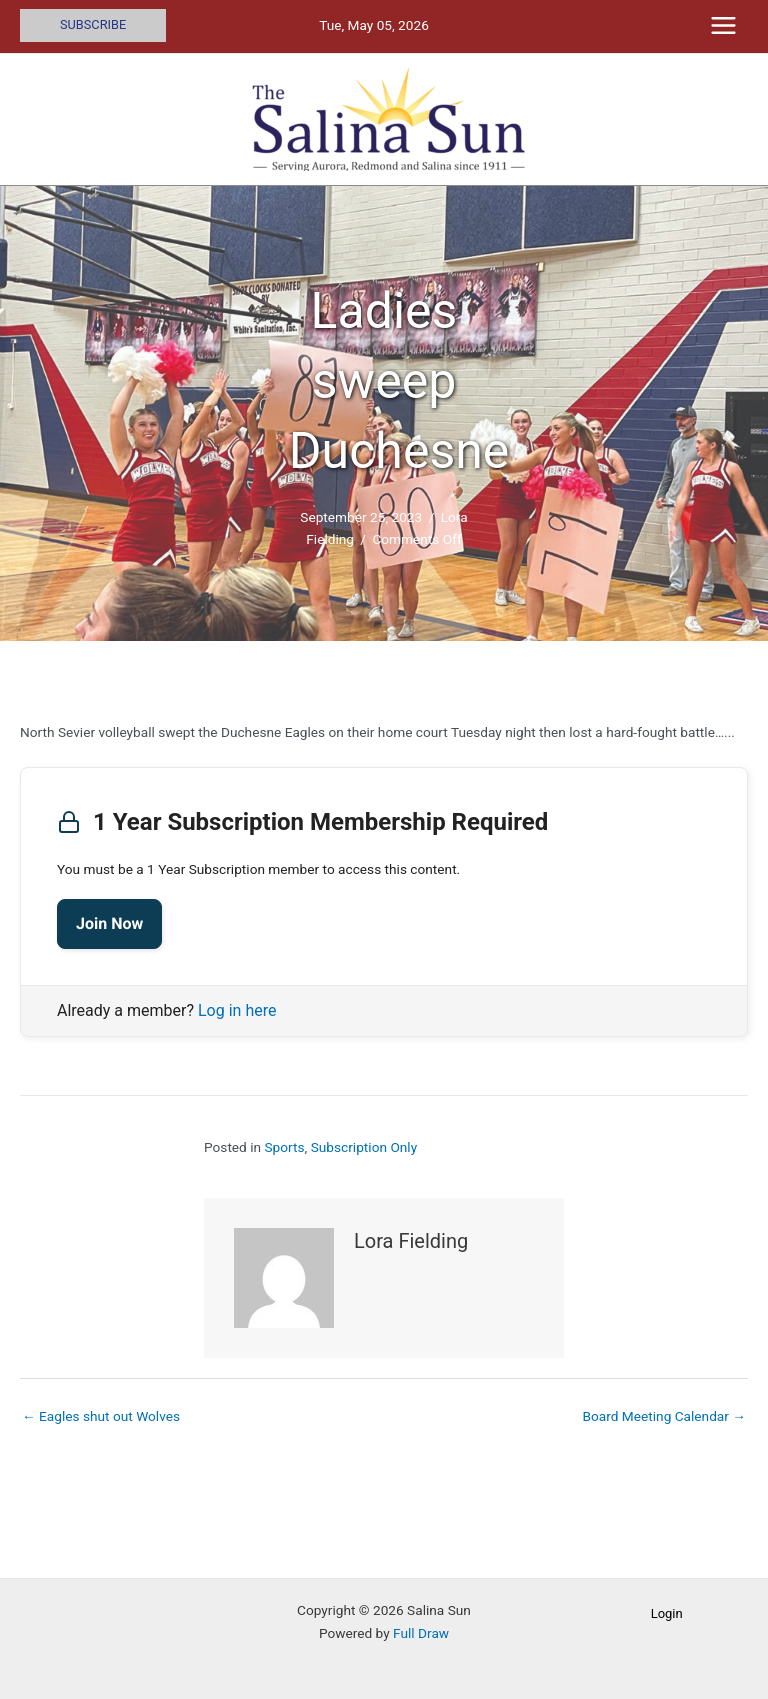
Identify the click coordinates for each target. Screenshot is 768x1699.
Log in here (237, 1010)
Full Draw (421, 1633)
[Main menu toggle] (724, 26)
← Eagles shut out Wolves (101, 1416)
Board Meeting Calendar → (664, 1416)
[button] (93, 25)
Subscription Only (364, 1147)
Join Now (109, 923)
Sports (284, 1147)
